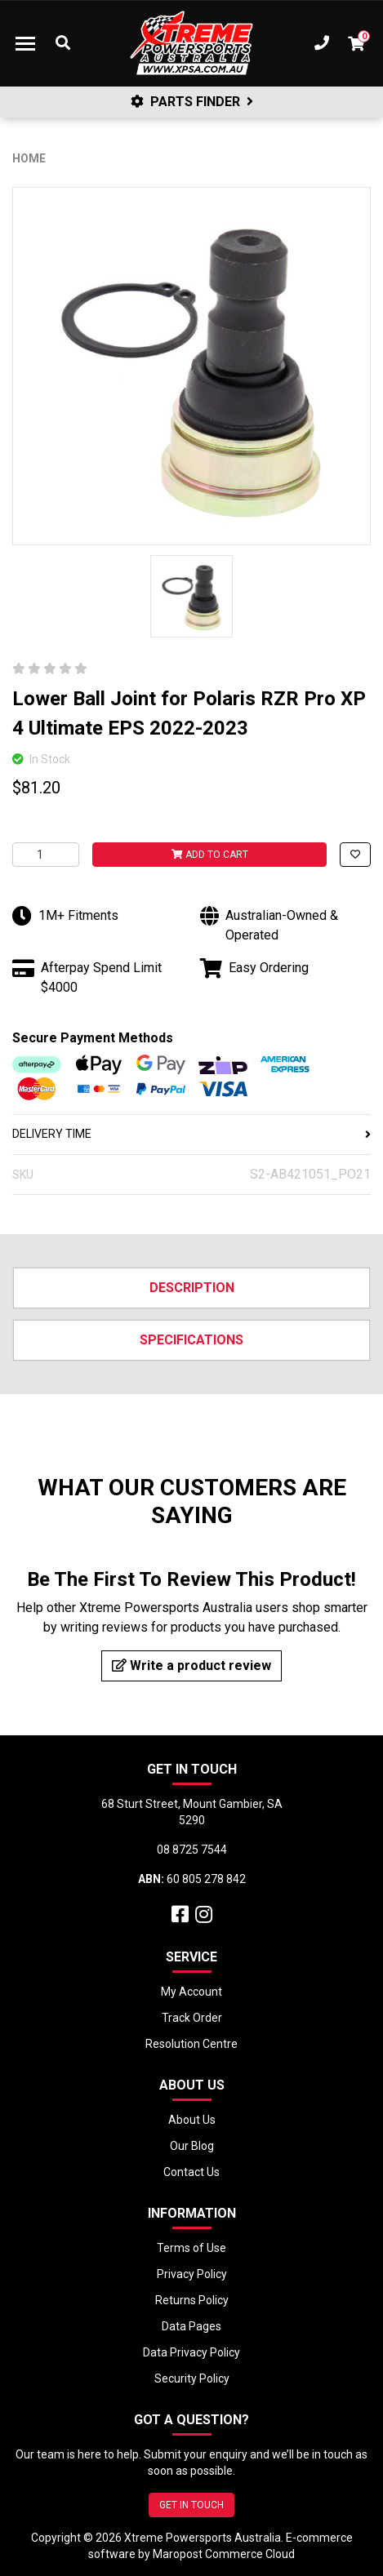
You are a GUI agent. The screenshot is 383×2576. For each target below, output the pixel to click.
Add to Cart (209, 854)
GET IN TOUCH (191, 2505)
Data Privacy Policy (191, 2352)
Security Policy (191, 2378)
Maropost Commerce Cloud (224, 2553)
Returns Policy (192, 2300)
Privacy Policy (192, 2274)
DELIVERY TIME (191, 1133)
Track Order (192, 2017)
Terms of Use (191, 2247)
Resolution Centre (191, 2043)
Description (191, 1287)
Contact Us (191, 2171)
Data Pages (191, 2326)
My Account (191, 1991)
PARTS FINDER (192, 101)
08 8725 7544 (192, 1849)
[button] (355, 854)
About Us (192, 2119)
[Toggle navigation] (25, 43)
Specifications (191, 1340)
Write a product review (191, 1665)
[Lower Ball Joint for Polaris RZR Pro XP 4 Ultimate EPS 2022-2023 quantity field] (45, 854)
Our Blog (192, 2145)
